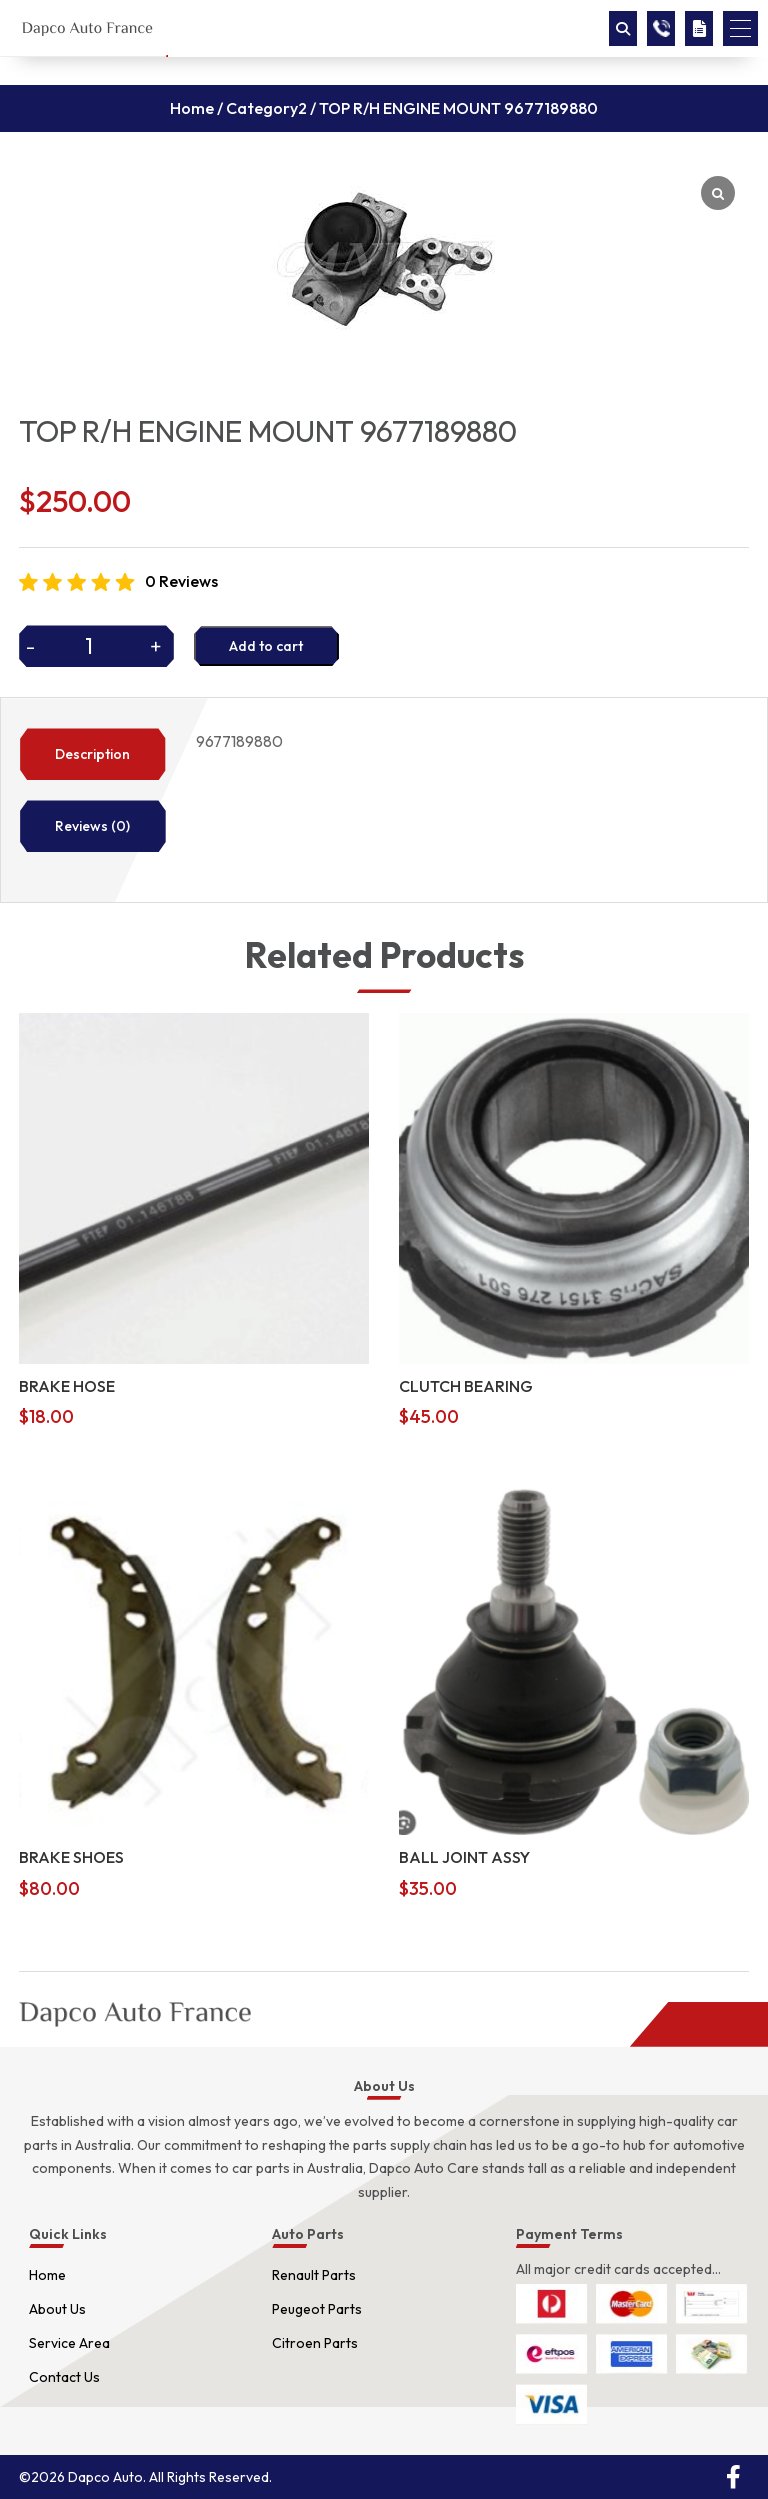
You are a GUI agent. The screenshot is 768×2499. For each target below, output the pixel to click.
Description (92, 754)
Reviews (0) (92, 826)
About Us (57, 2309)
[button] (740, 28)
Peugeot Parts (317, 2309)
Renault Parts (314, 2275)
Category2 (266, 108)
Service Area (69, 2343)
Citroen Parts (315, 2343)
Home (192, 108)
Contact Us (64, 2377)
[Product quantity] (96, 646)
